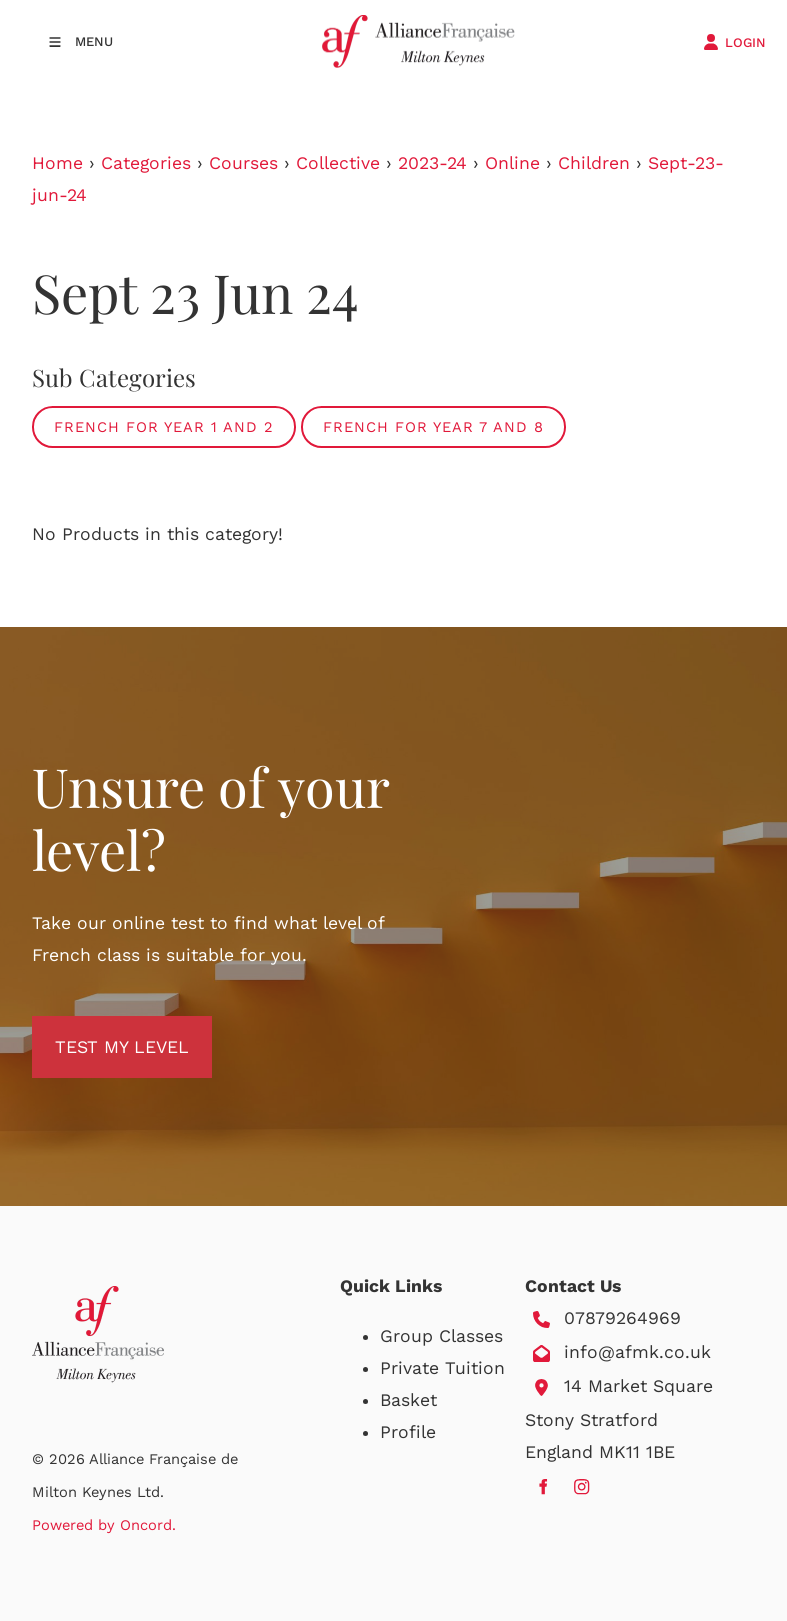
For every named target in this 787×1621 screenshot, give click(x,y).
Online (512, 163)
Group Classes (441, 1336)
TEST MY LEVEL (99, 1032)
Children (594, 163)
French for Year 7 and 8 (433, 427)
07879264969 (622, 1318)
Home (57, 163)
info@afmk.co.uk (637, 1352)
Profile (408, 1432)
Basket (408, 1400)
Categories (146, 163)
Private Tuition (442, 1368)
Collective (338, 163)
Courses (243, 163)
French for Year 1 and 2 (164, 427)
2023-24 (432, 163)
